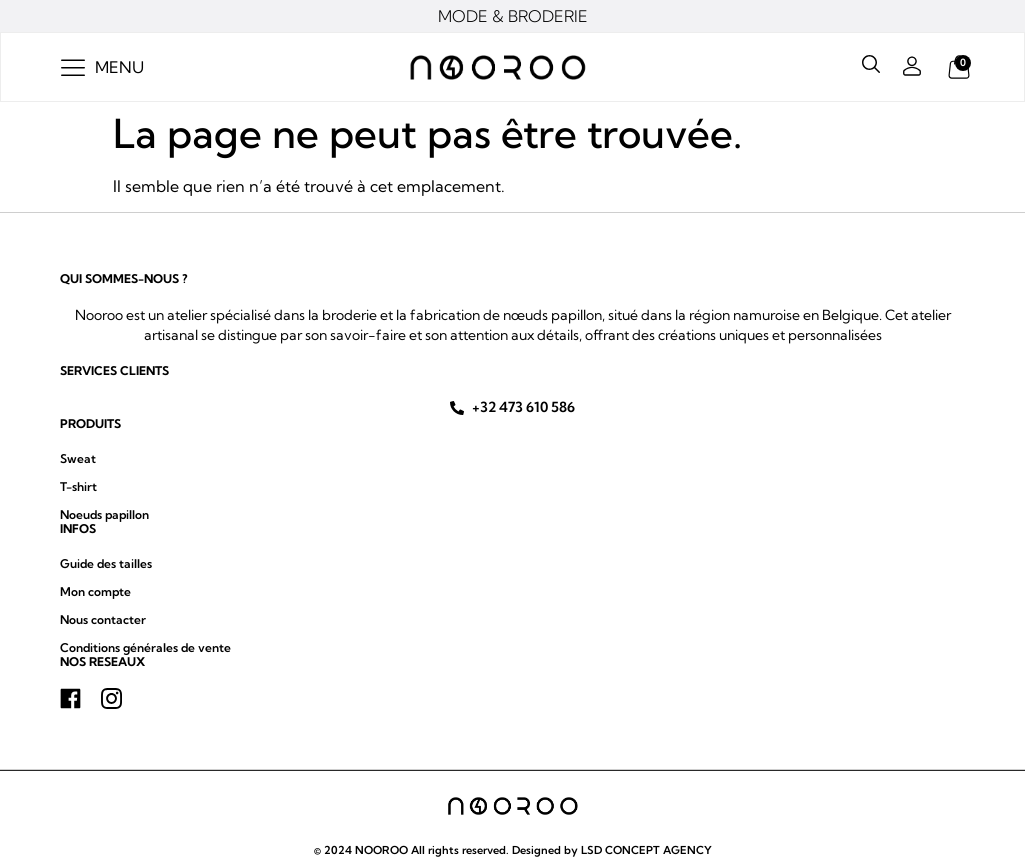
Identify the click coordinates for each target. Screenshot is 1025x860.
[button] (102, 67)
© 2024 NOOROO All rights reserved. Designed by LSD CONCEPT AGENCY (513, 850)
